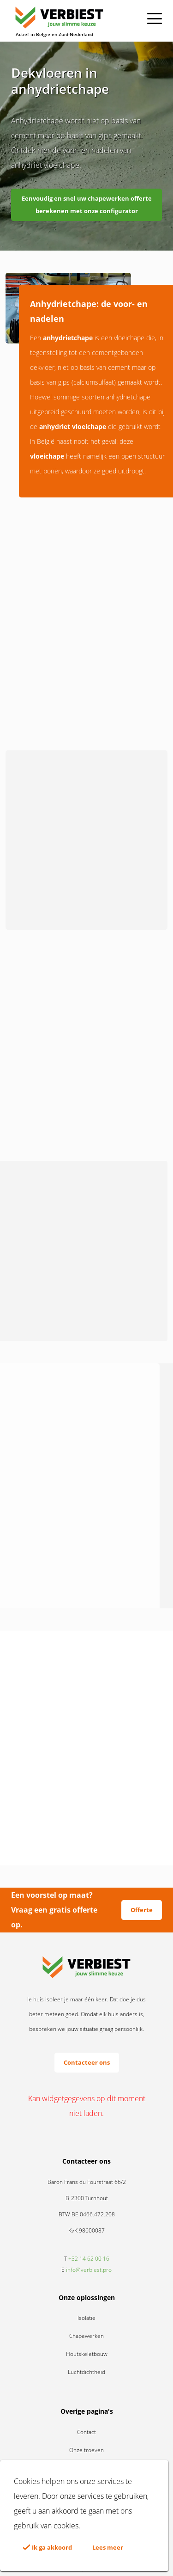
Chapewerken (86, 2336)
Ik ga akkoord (47, 2547)
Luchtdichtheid (86, 2372)
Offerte (142, 1910)
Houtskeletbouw (86, 2354)
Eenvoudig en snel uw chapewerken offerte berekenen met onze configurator (87, 204)
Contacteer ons (87, 2062)
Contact (86, 2432)
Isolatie (86, 2318)
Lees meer (107, 2547)
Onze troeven (86, 2450)
